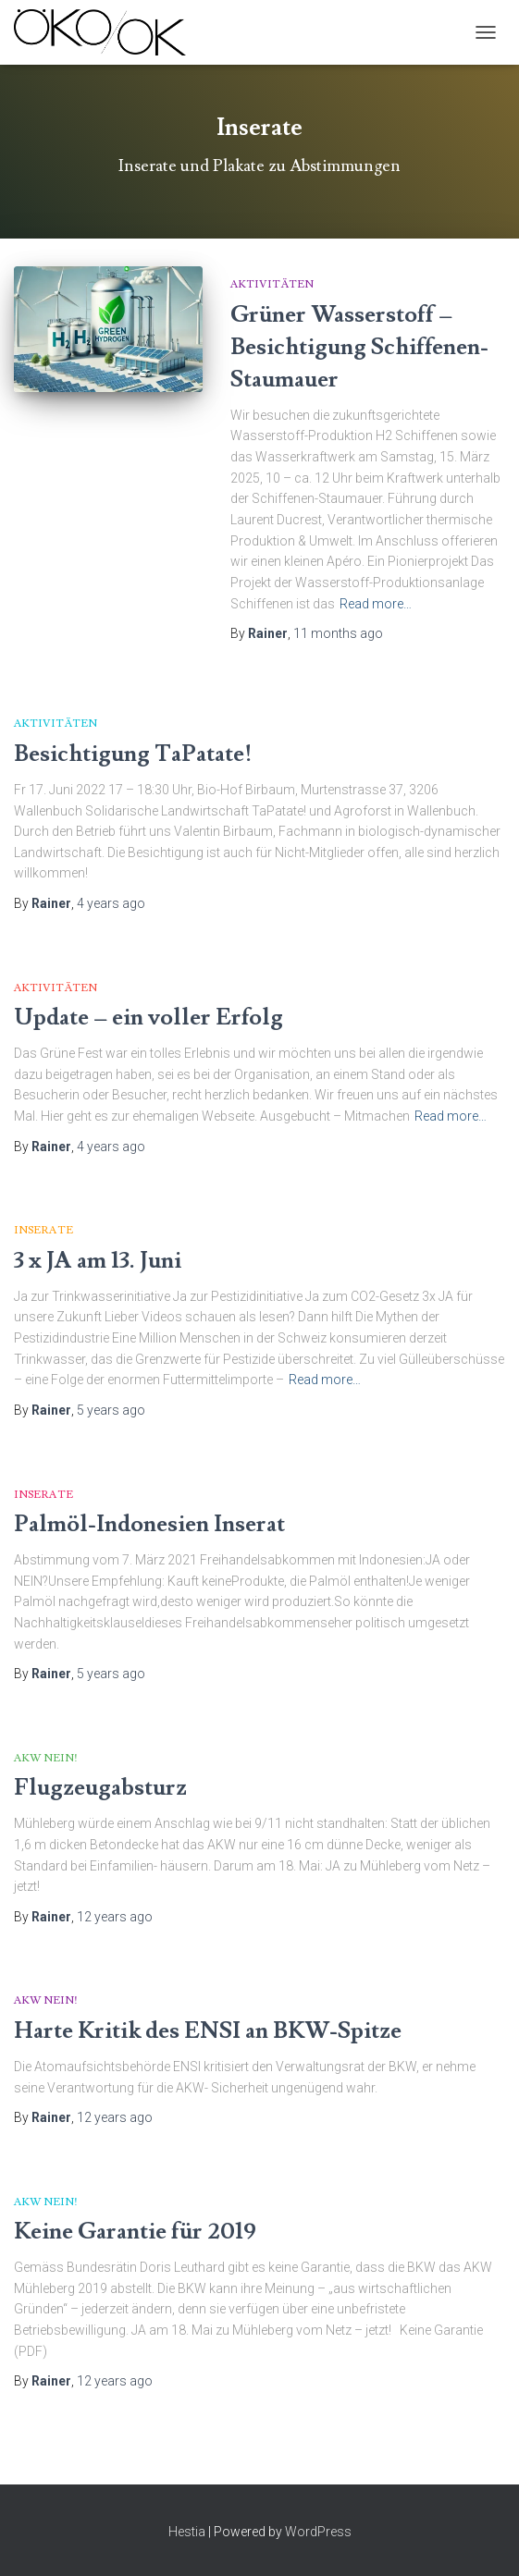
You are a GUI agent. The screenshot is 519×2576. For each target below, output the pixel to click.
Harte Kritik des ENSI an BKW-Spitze (208, 2031)
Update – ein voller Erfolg (148, 1017)
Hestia (186, 2531)
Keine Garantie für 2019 (135, 2231)
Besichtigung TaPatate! (133, 754)
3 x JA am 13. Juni (97, 1260)
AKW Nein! (46, 1758)
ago (338, 633)
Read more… (376, 603)
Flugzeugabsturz (100, 1788)
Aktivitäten (272, 284)
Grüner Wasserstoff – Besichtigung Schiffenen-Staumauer (359, 347)
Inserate (43, 1230)
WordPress (318, 2531)
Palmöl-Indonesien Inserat (149, 1524)
